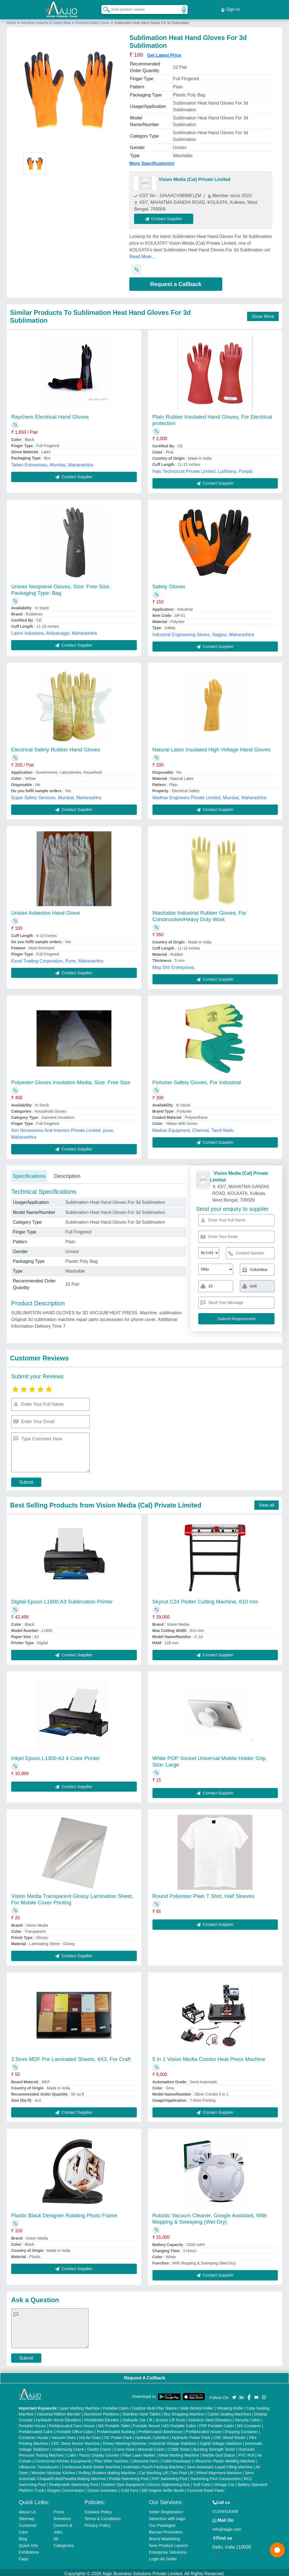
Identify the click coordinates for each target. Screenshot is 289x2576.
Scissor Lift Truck (170, 2417)
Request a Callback (175, 282)
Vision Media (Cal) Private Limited (194, 176)
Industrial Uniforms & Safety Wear (46, 20)
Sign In (230, 8)
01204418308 (225, 2508)
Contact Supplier (166, 216)
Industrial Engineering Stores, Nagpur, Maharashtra (203, 632)
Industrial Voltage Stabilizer (173, 2441)
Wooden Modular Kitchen (53, 2470)
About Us (27, 2509)
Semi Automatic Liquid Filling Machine (220, 2464)
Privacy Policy (97, 2522)
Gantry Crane (99, 2447)
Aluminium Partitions (102, 2411)
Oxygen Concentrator (65, 2488)
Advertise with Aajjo (167, 2516)
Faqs (23, 2556)
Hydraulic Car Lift (137, 2417)
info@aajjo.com (227, 2526)
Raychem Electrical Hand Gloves (50, 414)
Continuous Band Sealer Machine (91, 2464)
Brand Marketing (164, 2536)
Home (11, 20)
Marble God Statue (218, 2452)
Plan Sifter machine (111, 2458)
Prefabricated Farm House (72, 2423)
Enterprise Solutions (168, 2549)
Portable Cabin (116, 2405)
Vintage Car (224, 2482)
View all (266, 1502)
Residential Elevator (101, 2417)
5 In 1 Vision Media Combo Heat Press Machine (208, 2057)
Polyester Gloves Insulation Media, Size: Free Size (70, 1080)
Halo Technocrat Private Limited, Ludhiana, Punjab (202, 468)
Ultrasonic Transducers (39, 2464)
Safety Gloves (168, 584)
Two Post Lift (182, 2470)
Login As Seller (163, 2556)
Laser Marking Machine (79, 2405)
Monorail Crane (151, 2447)
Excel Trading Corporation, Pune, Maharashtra (57, 958)
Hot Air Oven (90, 2435)
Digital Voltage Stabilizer (221, 2441)
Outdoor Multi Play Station (154, 2405)
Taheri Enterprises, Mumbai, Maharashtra (52, 462)
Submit (26, 1479)
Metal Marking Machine (179, 2452)
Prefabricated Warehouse (160, 2429)
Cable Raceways (176, 2458)
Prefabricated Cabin (36, 2429)
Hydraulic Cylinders (152, 2435)
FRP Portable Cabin (216, 2423)
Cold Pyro (129, 2488)
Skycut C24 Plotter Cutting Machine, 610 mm (205, 1599)
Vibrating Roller (230, 2405)
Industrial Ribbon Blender (59, 2411)
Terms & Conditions (102, 2516)
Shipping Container (241, 2429)
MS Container (249, 2423)
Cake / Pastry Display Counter (93, 2452)
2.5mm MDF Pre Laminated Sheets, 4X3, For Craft (71, 2057)
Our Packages (162, 2522)
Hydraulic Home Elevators (58, 2417)
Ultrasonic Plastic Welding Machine (224, 2458)
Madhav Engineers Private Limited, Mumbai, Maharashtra (209, 795)
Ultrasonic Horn (145, 2458)
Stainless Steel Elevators (210, 2417)
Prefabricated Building (116, 2429)
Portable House (32, 2423)
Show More (263, 314)
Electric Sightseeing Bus (169, 2482)
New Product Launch (168, 2542)
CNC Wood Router (229, 2435)
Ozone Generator (102, 2488)
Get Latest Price (164, 52)
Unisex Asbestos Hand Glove (45, 910)
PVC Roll (246, 2452)
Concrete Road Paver (206, 2488)
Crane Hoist (124, 2447)
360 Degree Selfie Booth (162, 2488)
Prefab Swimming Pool (129, 2476)
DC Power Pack (118, 2435)
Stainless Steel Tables (142, 2411)
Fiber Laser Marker (138, 2452)
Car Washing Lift (153, 2470)
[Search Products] (104, 8)
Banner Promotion (166, 2529)
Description (67, 1173)
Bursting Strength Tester (214, 2447)
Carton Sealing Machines (229, 2411)
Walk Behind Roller (197, 2405)
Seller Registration (166, 2509)
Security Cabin (247, 2417)
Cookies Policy (98, 2509)
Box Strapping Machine (184, 2411)
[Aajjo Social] (234, 2394)
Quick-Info (28, 2542)
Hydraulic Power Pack (191, 2435)
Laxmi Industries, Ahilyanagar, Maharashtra (54, 630)
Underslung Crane (68, 2447)
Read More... (142, 254)
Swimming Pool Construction (216, 2476)
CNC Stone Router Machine (75, 2441)
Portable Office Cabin (75, 2429)
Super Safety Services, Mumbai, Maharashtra (56, 795)
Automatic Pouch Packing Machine (153, 2464)
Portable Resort (146, 2423)
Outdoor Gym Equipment (122, 2482)
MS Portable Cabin (179, 2423)
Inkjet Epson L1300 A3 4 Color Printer (55, 1756)
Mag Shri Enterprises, (173, 965)
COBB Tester (179, 2447)
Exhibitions (29, 2549)
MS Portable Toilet (114, 2423)
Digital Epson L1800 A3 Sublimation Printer (62, 1599)
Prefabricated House (203, 2429)
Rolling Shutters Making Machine (107, 2470)
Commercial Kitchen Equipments (63, 2458)
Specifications (29, 1173)
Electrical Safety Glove (92, 20)
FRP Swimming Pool (169, 2476)
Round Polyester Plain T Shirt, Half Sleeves (203, 1893)
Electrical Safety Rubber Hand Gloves (55, 747)
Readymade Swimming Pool (73, 2482)
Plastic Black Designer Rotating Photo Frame (64, 2213)
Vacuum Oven (63, 2435)
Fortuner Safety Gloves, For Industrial (196, 1080)
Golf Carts (202, 2482)
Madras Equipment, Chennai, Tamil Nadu (193, 1128)
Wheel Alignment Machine (219, 2470)
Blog (23, 2536)
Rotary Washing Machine (124, 2441)
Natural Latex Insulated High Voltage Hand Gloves (211, 747)
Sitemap (26, 2516)
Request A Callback (144, 2375)
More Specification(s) (152, 161)
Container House (33, 2435)
